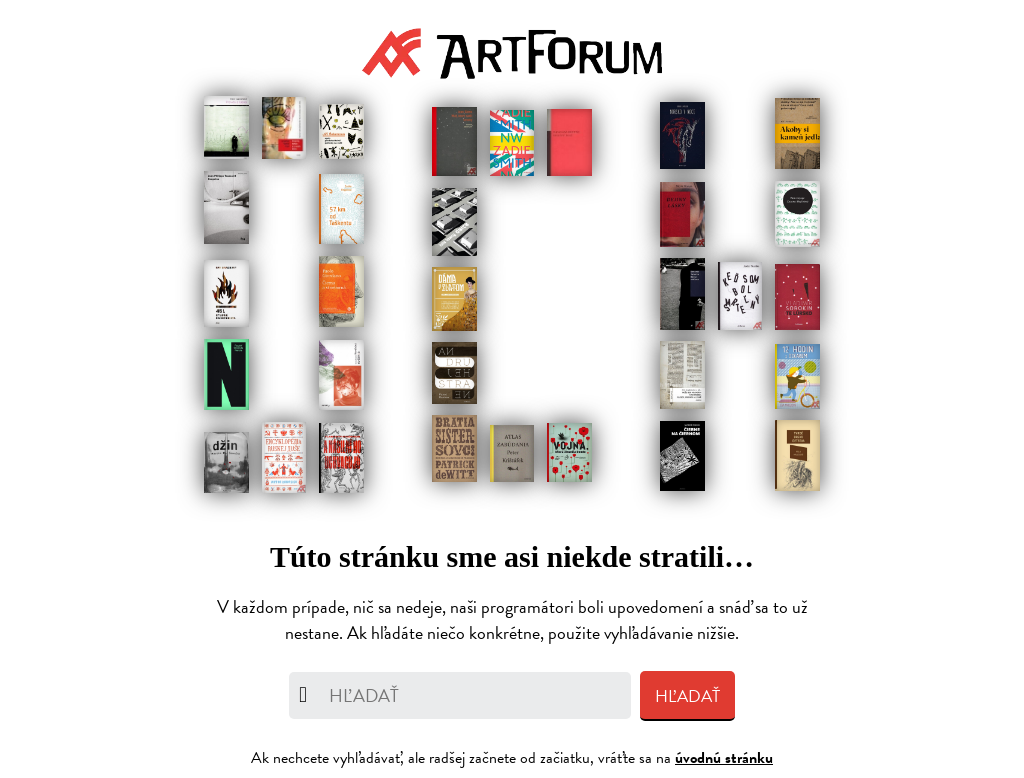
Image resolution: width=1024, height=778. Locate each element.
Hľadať (687, 696)
